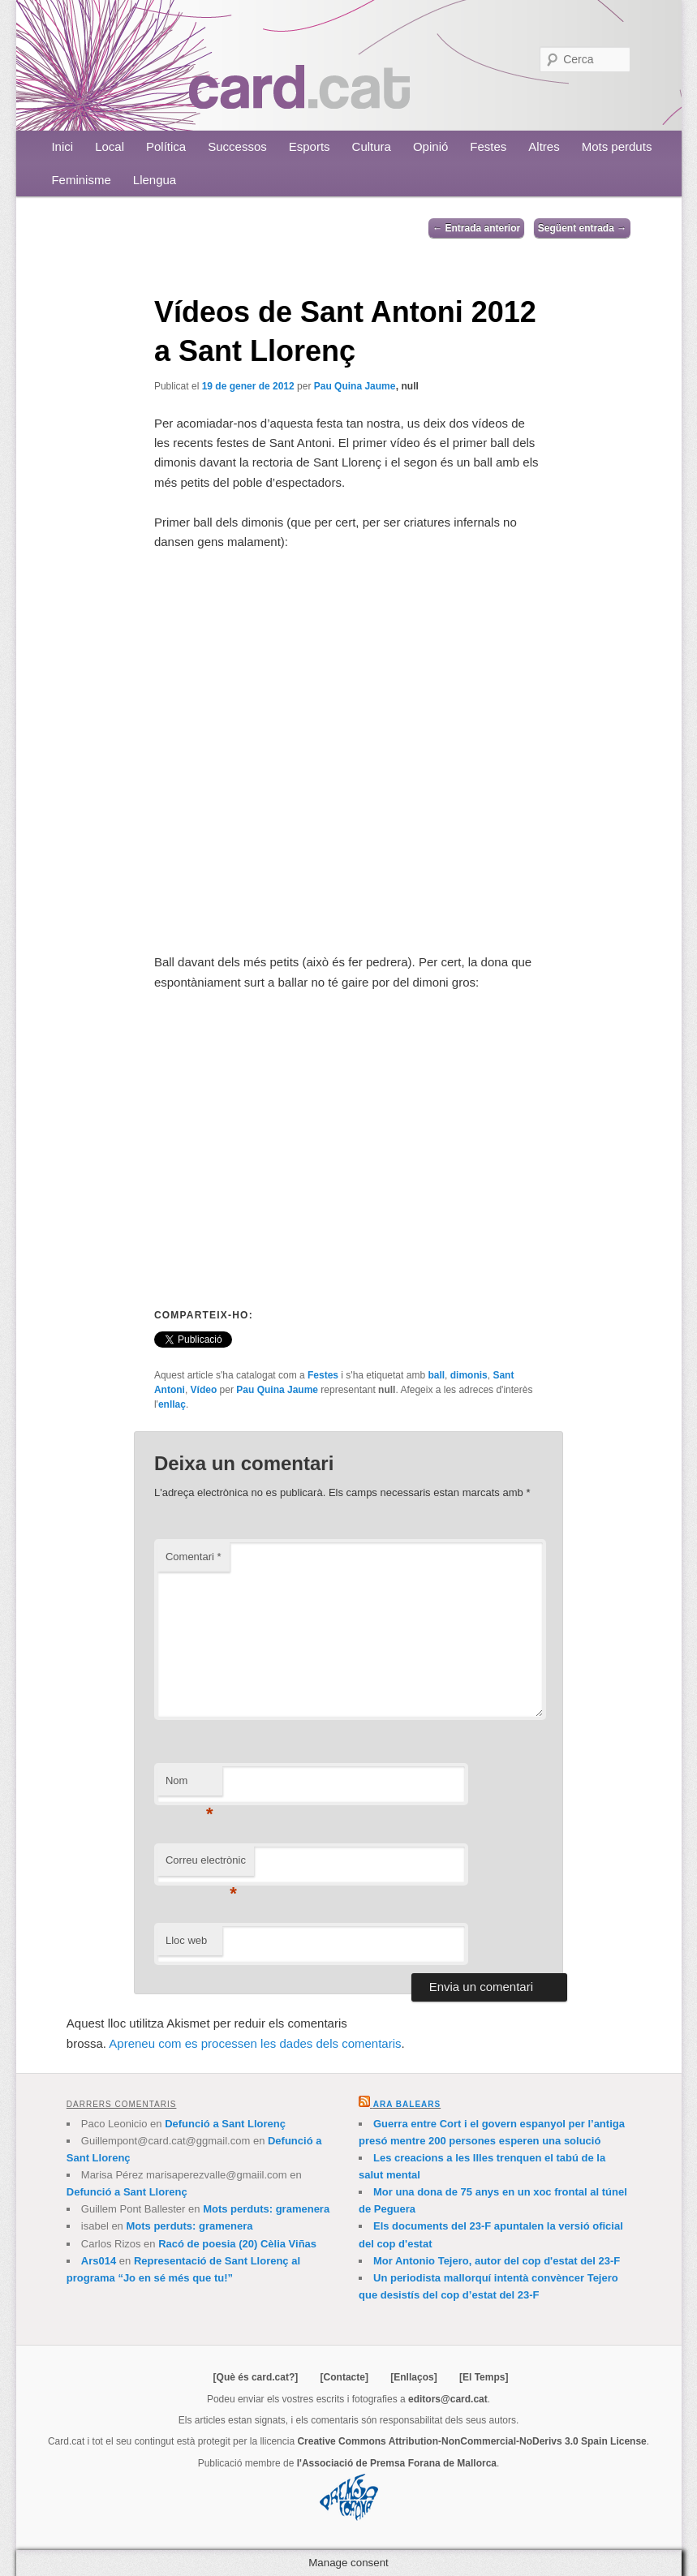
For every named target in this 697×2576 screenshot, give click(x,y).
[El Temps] (483, 2377)
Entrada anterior (476, 228)
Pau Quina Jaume (355, 386)
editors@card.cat (448, 2399)
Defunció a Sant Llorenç (225, 2124)
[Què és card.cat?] (256, 2377)
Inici (62, 146)
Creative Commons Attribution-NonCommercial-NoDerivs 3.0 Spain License (471, 2441)
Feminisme (80, 180)
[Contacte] (344, 2377)
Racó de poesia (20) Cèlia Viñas (237, 2244)
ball (436, 1375)
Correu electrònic (206, 1865)
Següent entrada (582, 228)
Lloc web (186, 1940)
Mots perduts (617, 146)
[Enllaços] (413, 2377)
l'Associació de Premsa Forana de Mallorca (397, 2463)
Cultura (371, 146)
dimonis (469, 1375)
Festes (488, 146)
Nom (189, 1785)
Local (109, 146)
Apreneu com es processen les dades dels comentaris (255, 2043)
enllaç (172, 1404)
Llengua (154, 180)
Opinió (430, 146)
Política (166, 146)
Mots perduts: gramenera (266, 2209)
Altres (543, 146)
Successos (237, 146)
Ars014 (98, 2261)
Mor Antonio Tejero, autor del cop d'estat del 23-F (496, 2261)
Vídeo (204, 1390)
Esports (309, 146)
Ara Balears (407, 2104)
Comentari (194, 1556)
